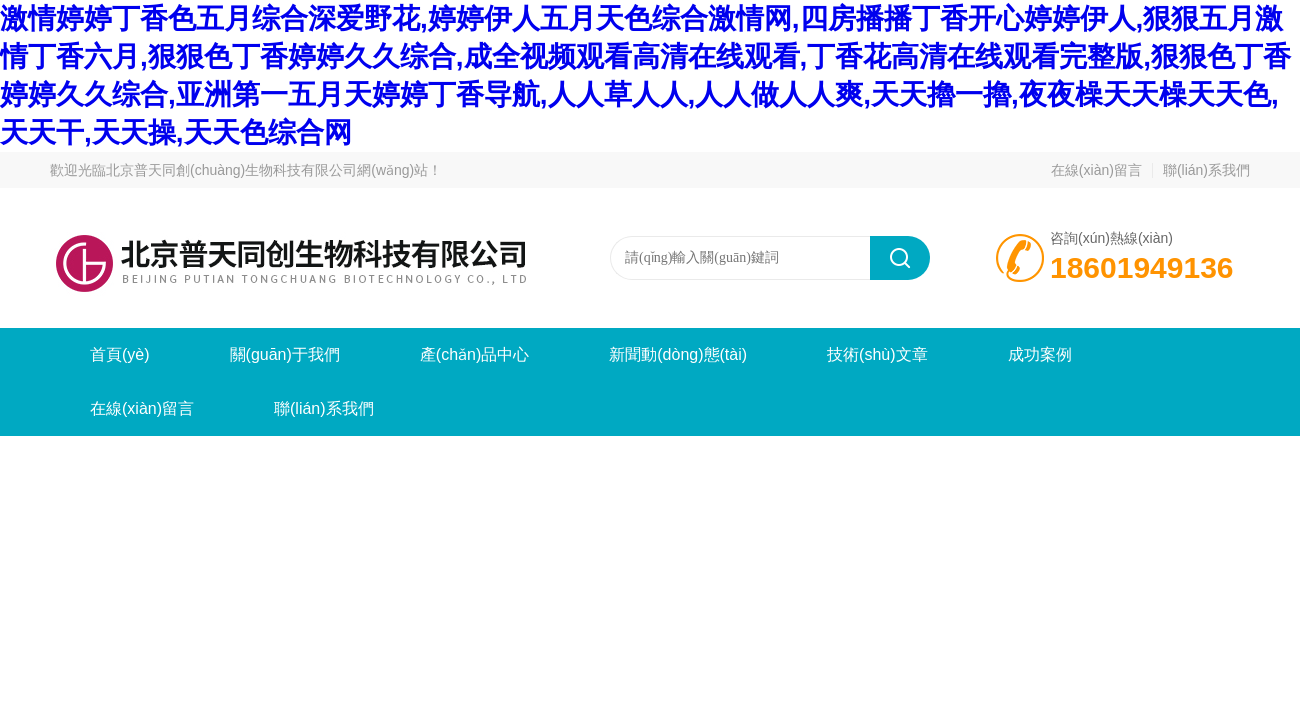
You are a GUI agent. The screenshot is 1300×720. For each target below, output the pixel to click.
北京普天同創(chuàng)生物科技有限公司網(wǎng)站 (267, 170)
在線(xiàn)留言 (1096, 170)
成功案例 (1040, 354)
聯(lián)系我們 (1206, 170)
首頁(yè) (120, 354)
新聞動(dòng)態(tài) (678, 354)
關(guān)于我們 (285, 354)
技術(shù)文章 (877, 354)
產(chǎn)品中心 (474, 354)
